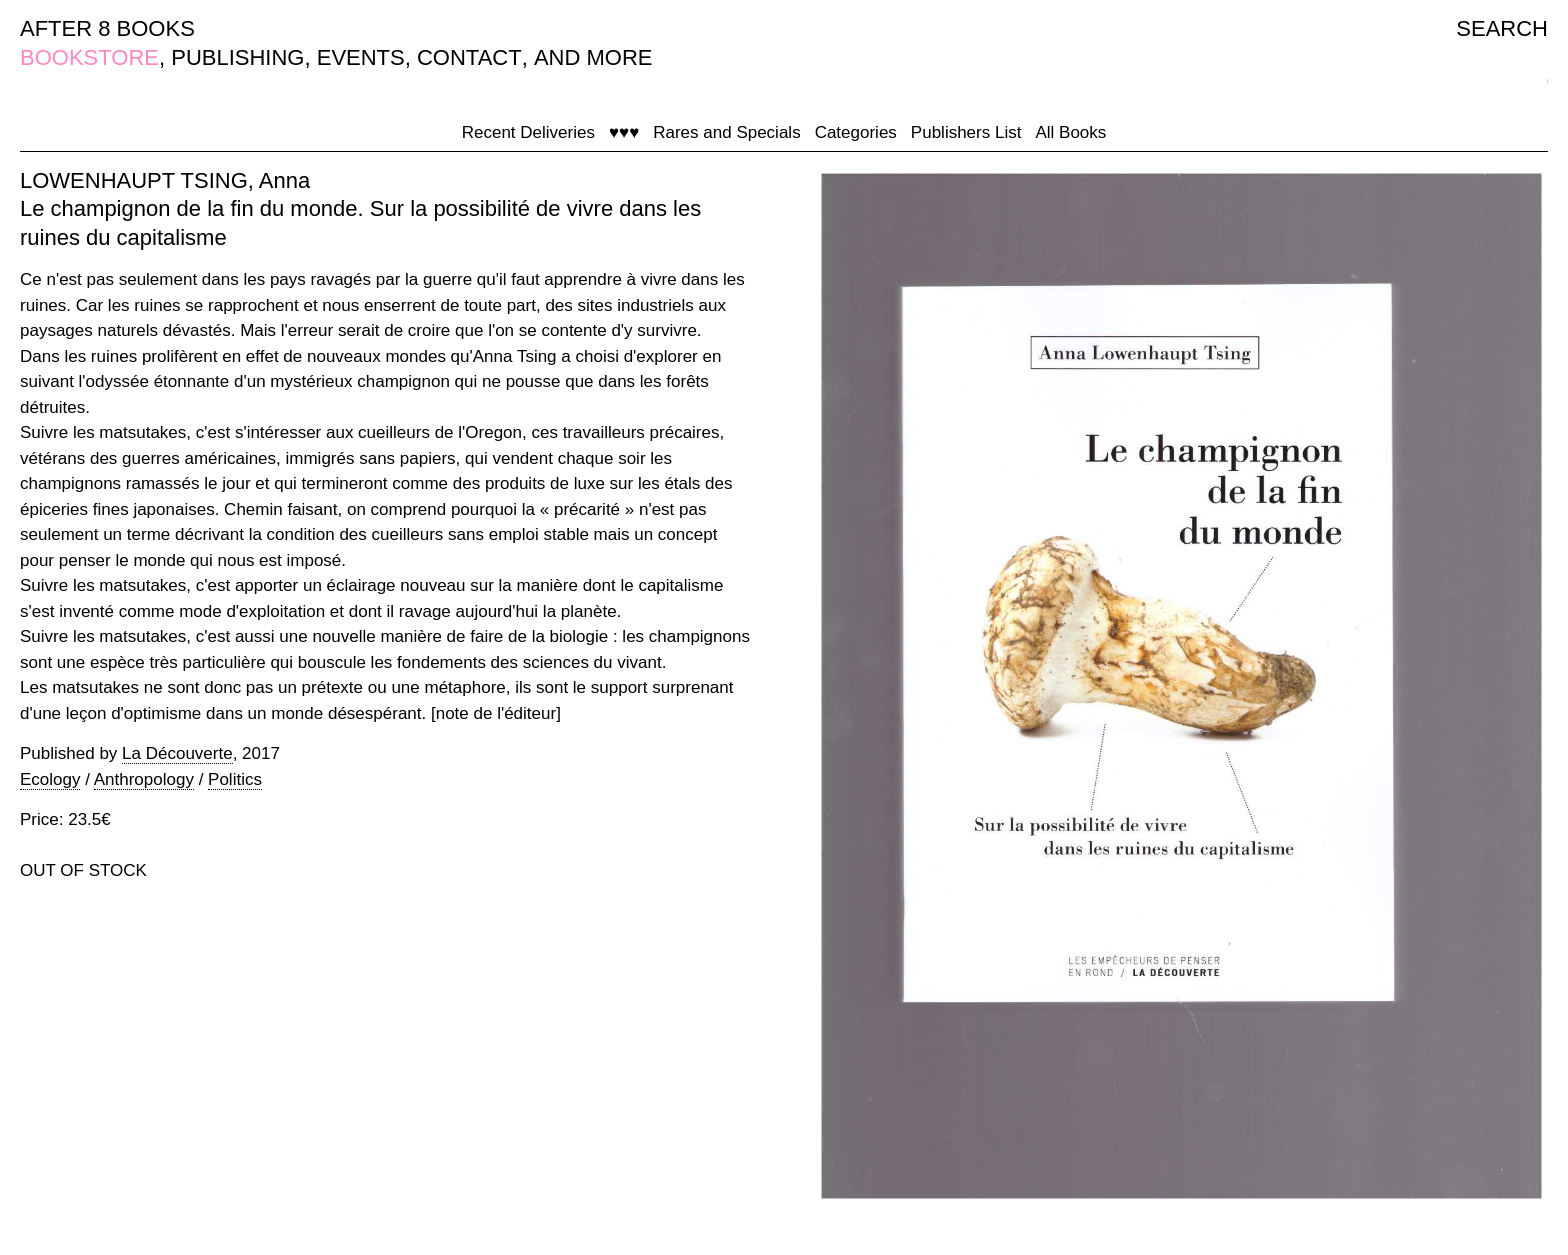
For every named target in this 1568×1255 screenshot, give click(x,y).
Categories (856, 132)
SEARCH (1502, 28)
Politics (235, 779)
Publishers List (966, 132)
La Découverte (177, 753)
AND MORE (593, 57)
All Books (1070, 132)
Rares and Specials (726, 132)
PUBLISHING (237, 57)
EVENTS (361, 57)
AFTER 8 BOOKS (107, 28)
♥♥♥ (624, 132)
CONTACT (469, 57)
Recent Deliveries (528, 132)
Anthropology (144, 779)
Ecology (50, 779)
